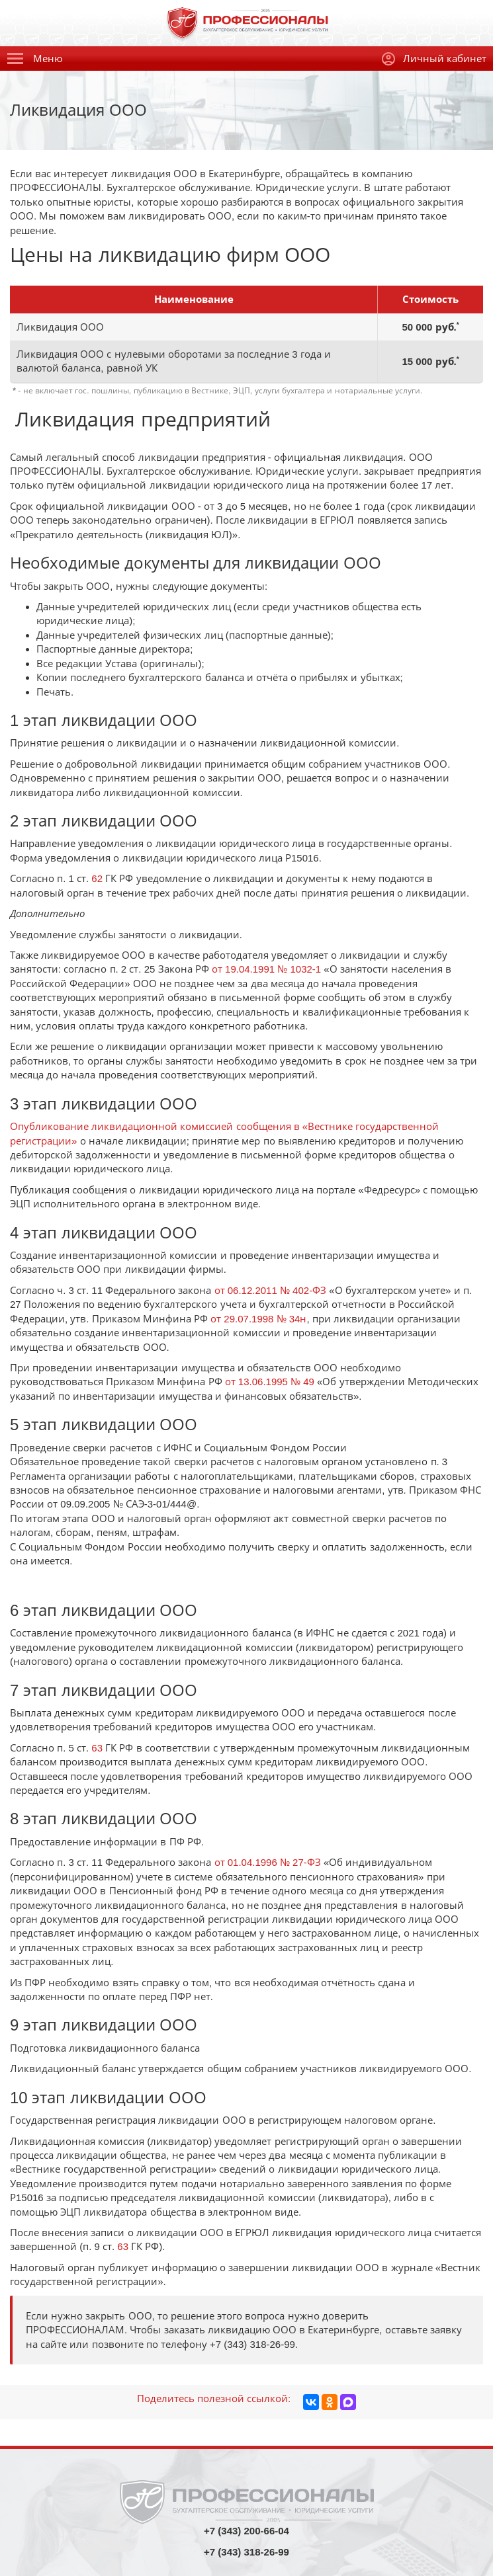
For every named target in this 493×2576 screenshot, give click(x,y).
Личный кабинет (433, 59)
